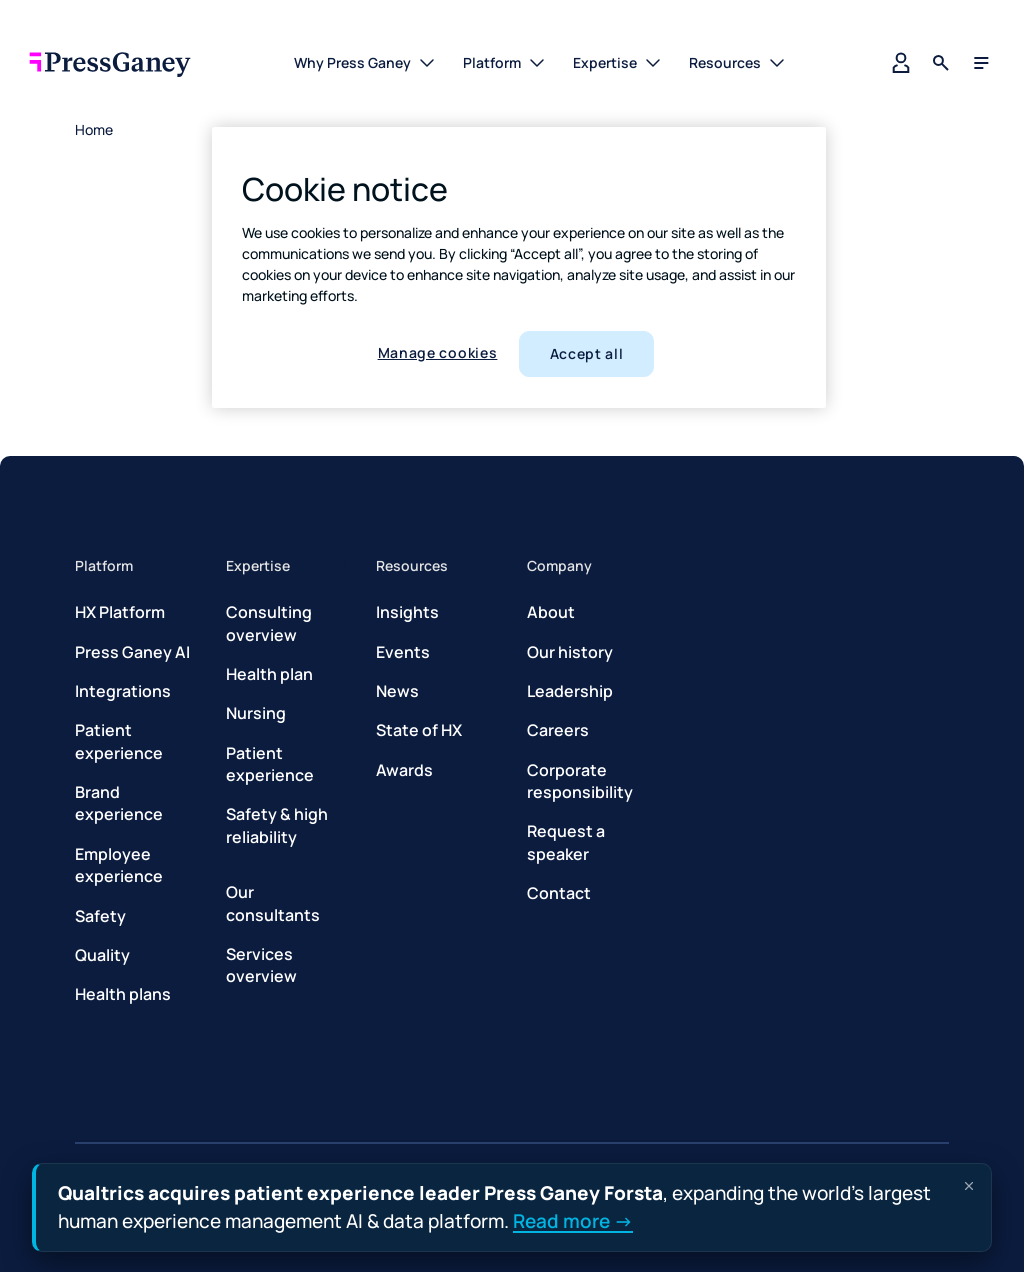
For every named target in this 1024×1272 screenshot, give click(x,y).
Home (94, 129)
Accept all (587, 353)
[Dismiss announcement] (969, 1186)
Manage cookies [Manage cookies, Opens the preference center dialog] (438, 352)
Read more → (573, 1220)
